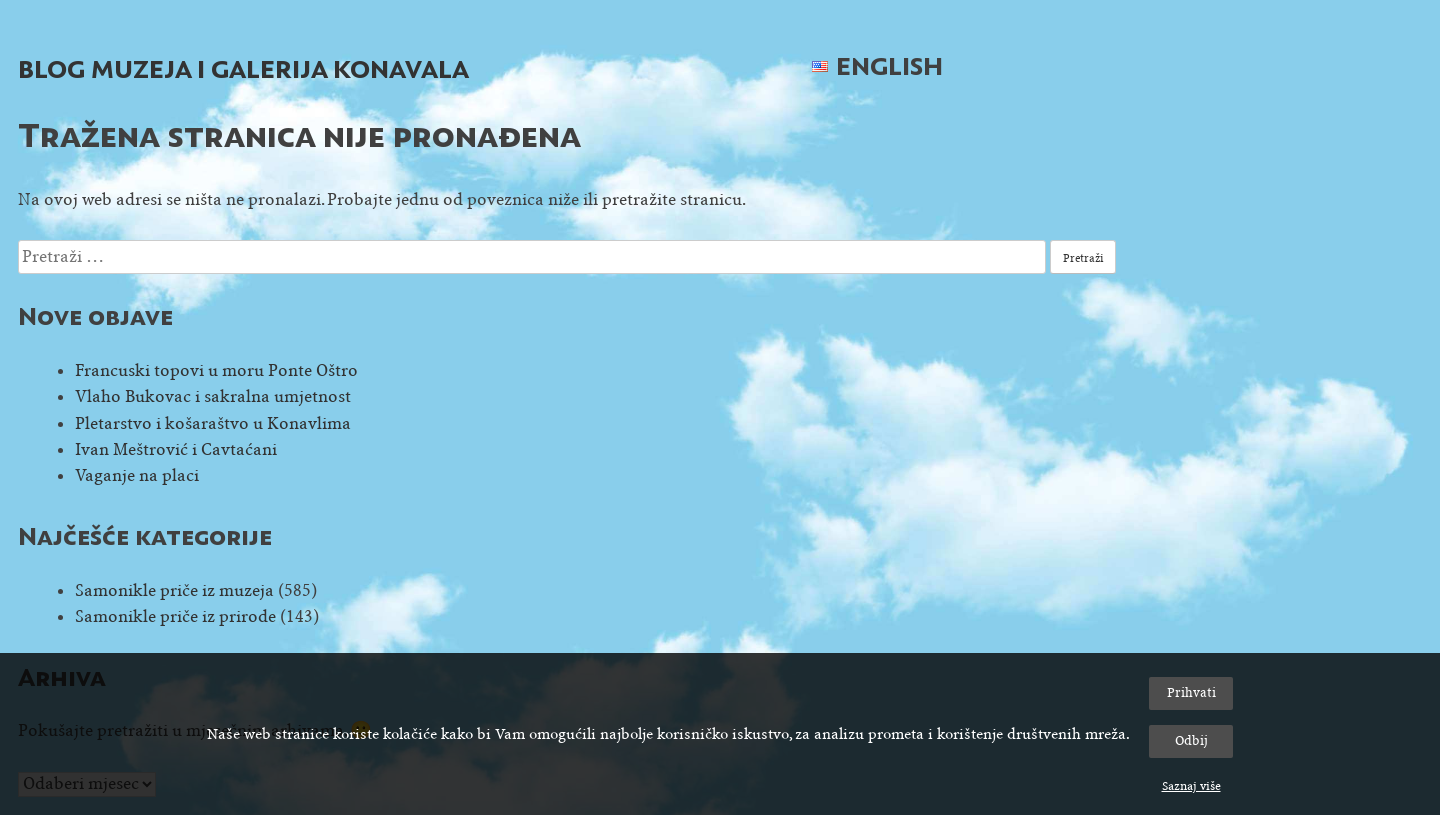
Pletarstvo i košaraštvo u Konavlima (213, 423)
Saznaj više (1191, 786)
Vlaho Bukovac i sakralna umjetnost (213, 396)
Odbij (1191, 740)
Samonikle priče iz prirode (175, 616)
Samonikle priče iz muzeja (174, 590)
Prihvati (1191, 692)
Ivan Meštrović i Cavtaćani (176, 449)
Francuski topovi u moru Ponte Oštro (216, 370)
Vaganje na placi (137, 475)
